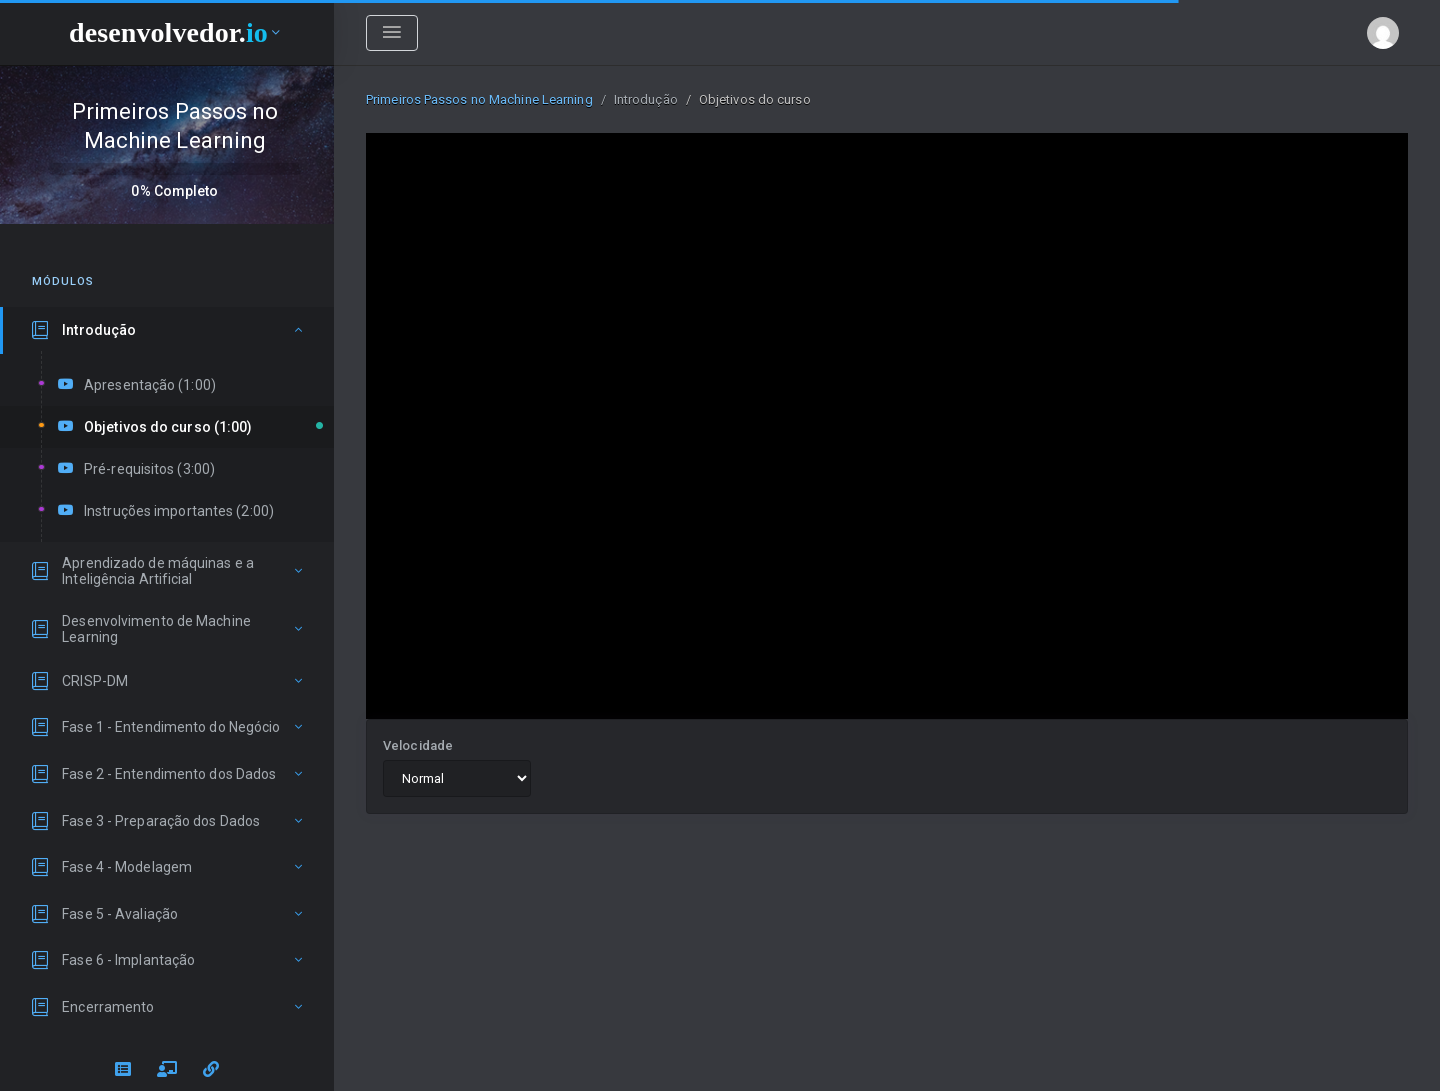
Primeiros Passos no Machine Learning (479, 99)
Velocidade (418, 745)
